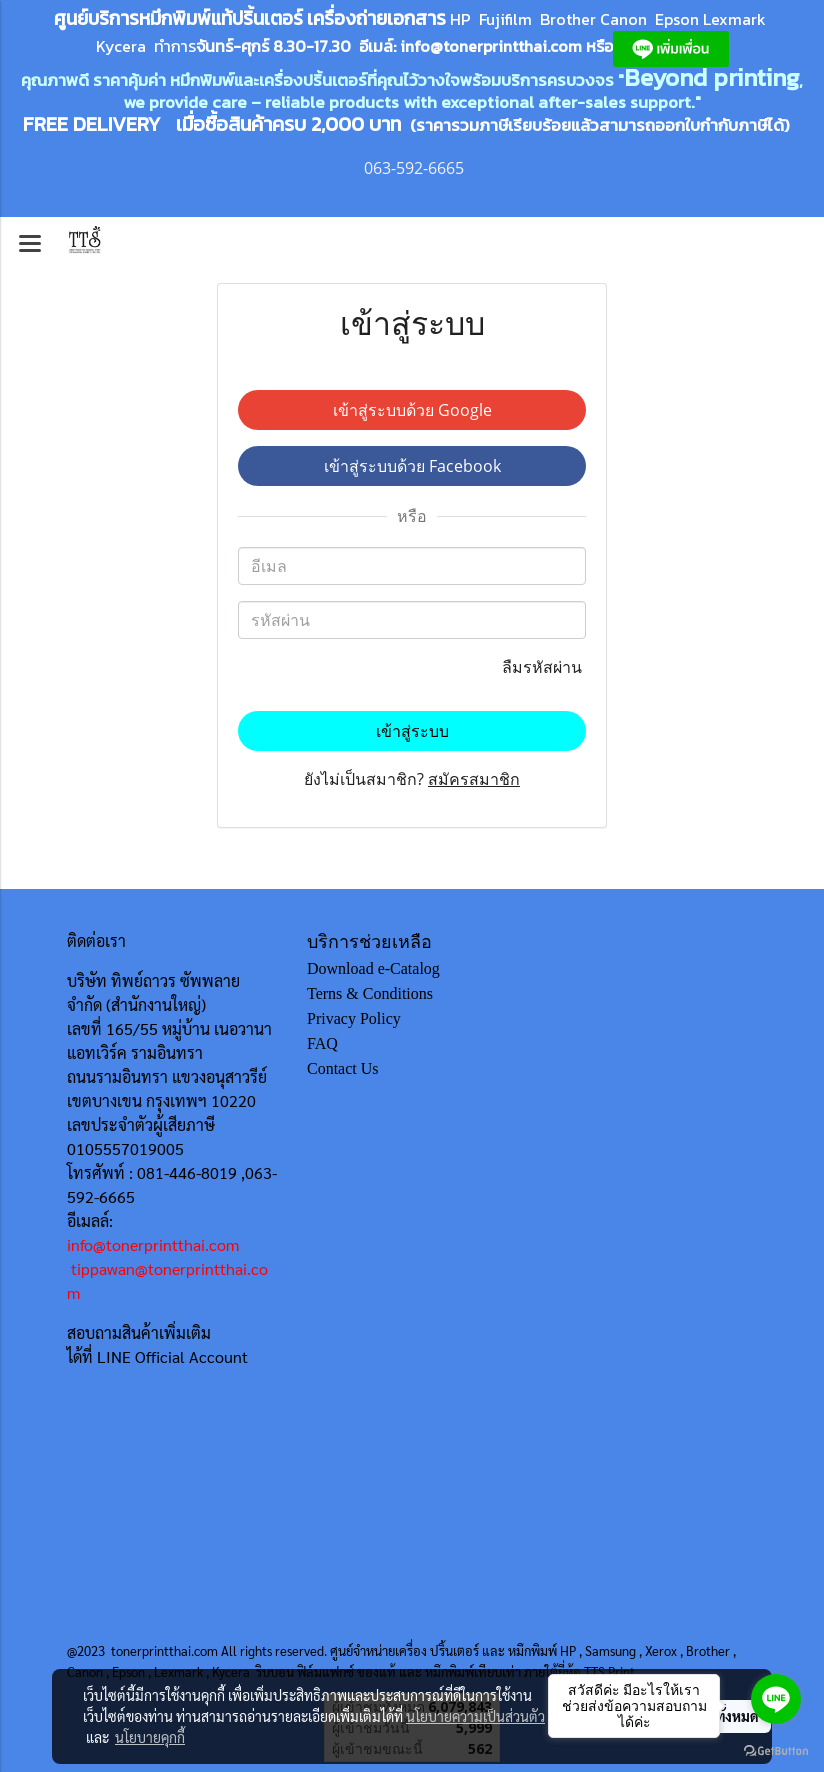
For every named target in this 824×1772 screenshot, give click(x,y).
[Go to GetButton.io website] (776, 1751)
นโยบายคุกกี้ (150, 1737)
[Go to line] (776, 1699)
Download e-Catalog (373, 968)
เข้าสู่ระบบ (412, 731)
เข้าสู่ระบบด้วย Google (412, 410)
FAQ (322, 1043)
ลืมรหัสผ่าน (544, 667)
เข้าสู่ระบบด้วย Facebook (412, 466)
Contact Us (343, 1068)
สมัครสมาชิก (474, 779)
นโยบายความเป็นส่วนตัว (475, 1716)
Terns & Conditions (370, 993)
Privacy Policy (354, 1018)
